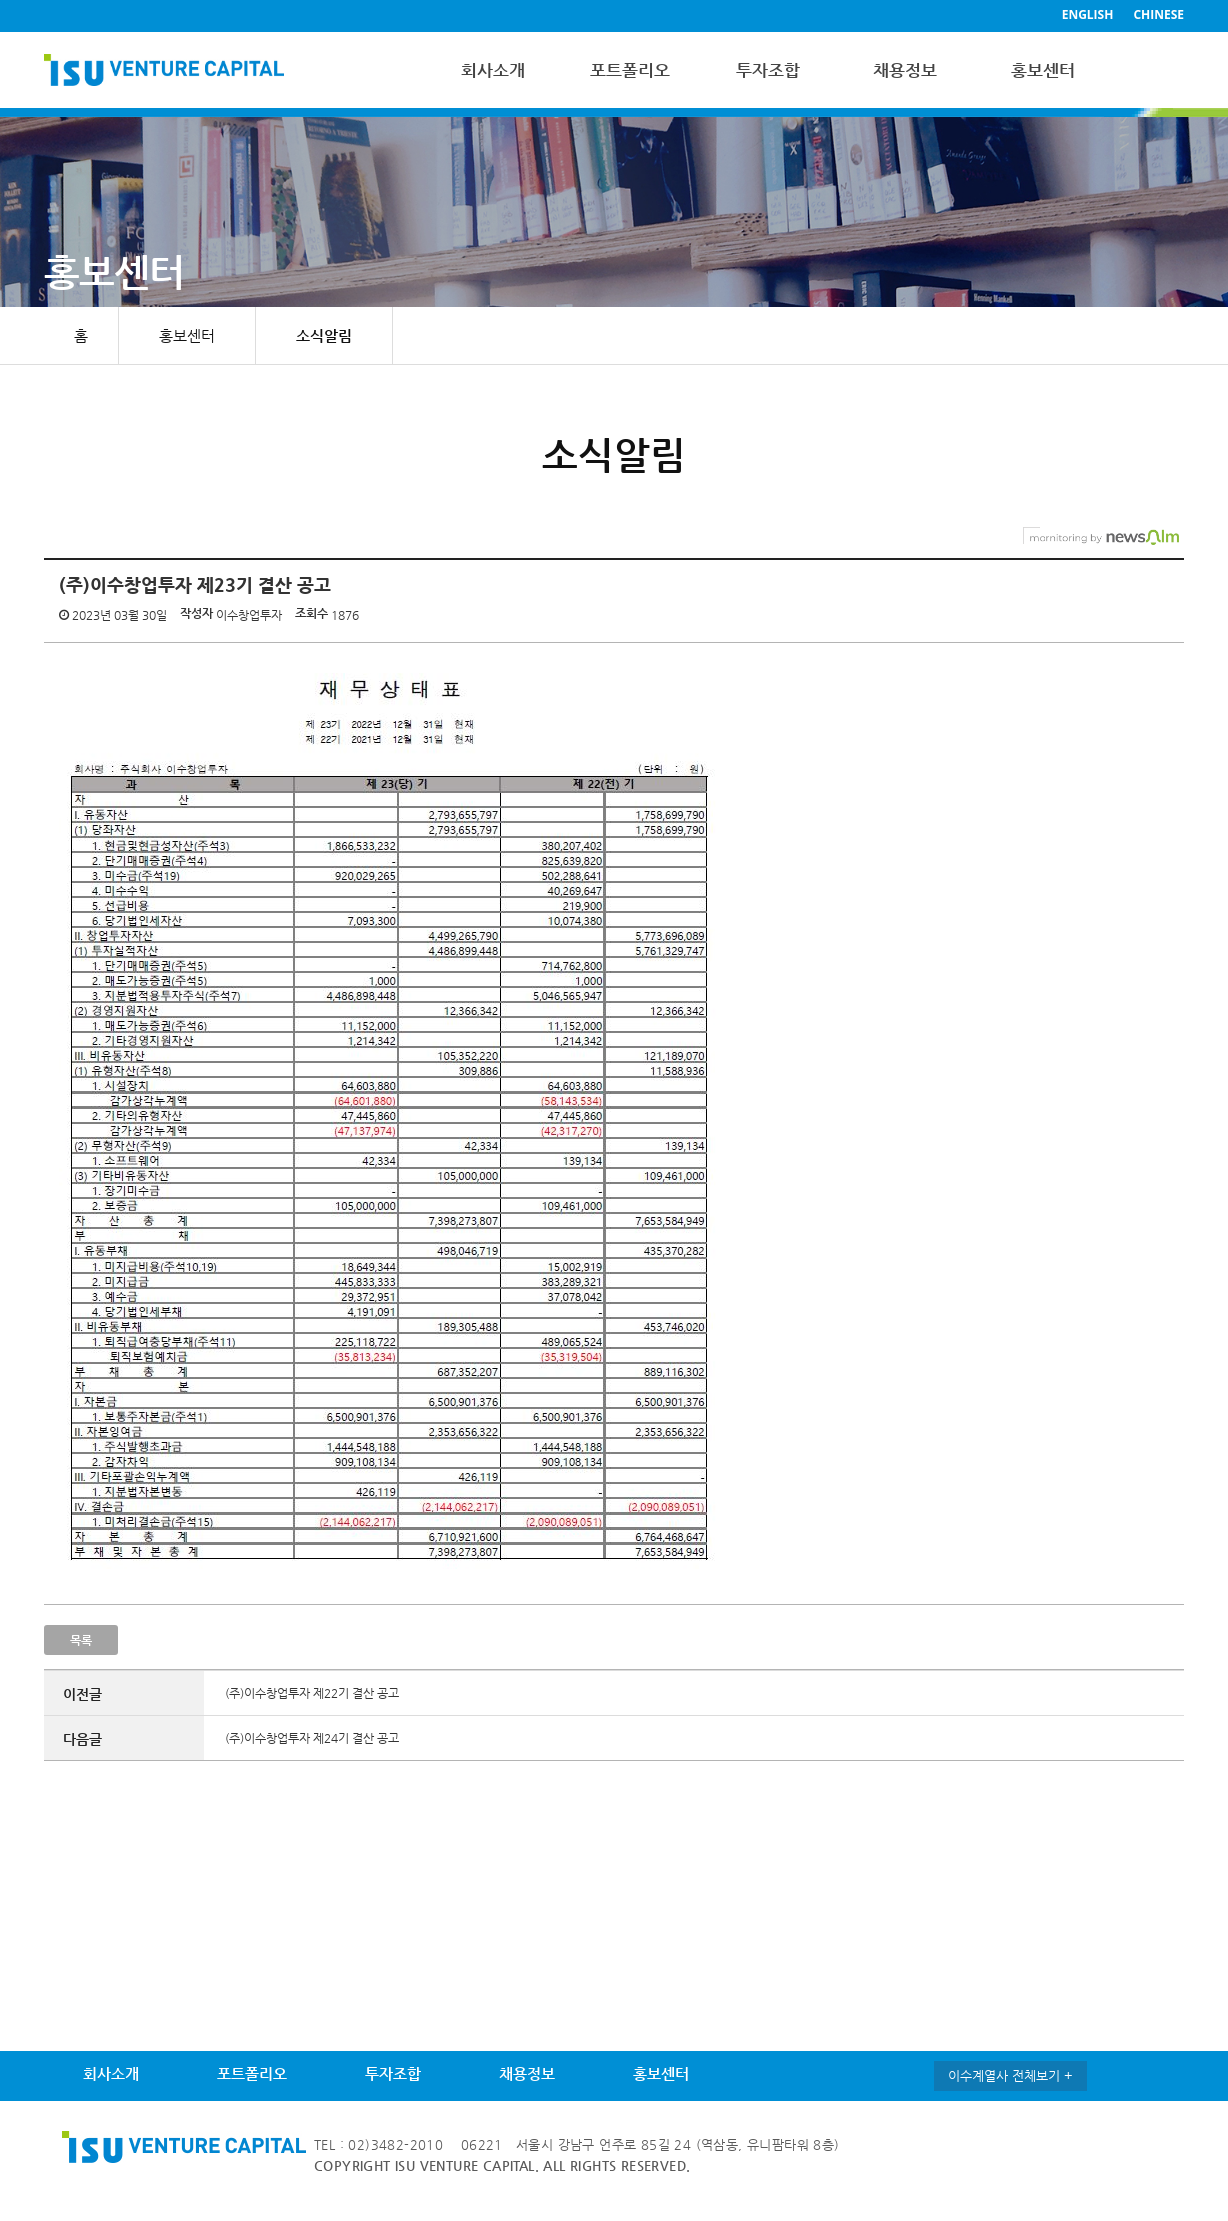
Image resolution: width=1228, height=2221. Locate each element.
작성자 (196, 613)
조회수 (311, 613)
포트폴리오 (630, 70)
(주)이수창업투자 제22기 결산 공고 (312, 1693)
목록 (81, 1640)
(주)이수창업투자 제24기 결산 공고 (312, 1738)
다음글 (82, 1739)
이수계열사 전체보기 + (1010, 2075)
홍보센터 (1043, 70)
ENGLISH (1088, 14)
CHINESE (1158, 14)
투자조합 (768, 70)
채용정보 (905, 70)
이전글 (82, 1694)
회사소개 (493, 70)
